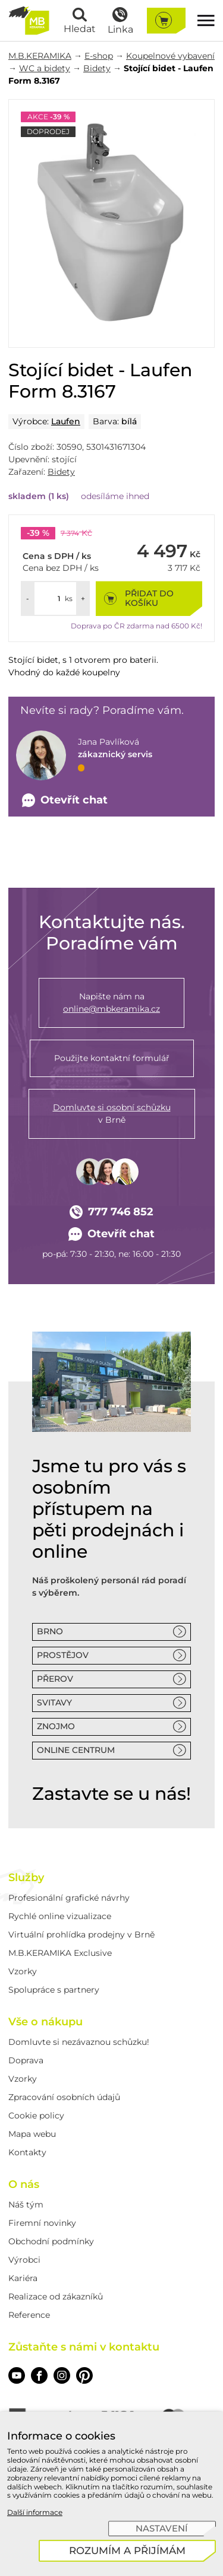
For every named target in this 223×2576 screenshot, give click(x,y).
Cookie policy (36, 2115)
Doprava (25, 2060)
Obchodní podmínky (51, 2241)
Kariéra (22, 2278)
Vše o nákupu (45, 2021)
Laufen (65, 421)
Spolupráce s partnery (53, 1989)
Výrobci (24, 2259)
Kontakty (27, 2152)
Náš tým (25, 2204)
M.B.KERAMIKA (39, 55)
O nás (23, 2184)
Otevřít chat (111, 1234)
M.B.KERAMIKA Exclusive (60, 1953)
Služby (26, 1877)
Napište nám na (111, 1003)
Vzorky (22, 1971)
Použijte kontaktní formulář (111, 1058)
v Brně (112, 1113)
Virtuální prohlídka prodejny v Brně (81, 1934)
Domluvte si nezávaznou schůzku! (78, 2042)
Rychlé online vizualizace (59, 1916)
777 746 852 (112, 1212)
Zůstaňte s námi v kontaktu (83, 2346)
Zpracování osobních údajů (64, 2097)
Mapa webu (32, 2134)
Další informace (34, 2512)
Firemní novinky (42, 2223)
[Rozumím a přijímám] (127, 2551)
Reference (29, 2315)
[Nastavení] (162, 2528)
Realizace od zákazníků (55, 2296)
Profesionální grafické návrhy (69, 1897)
